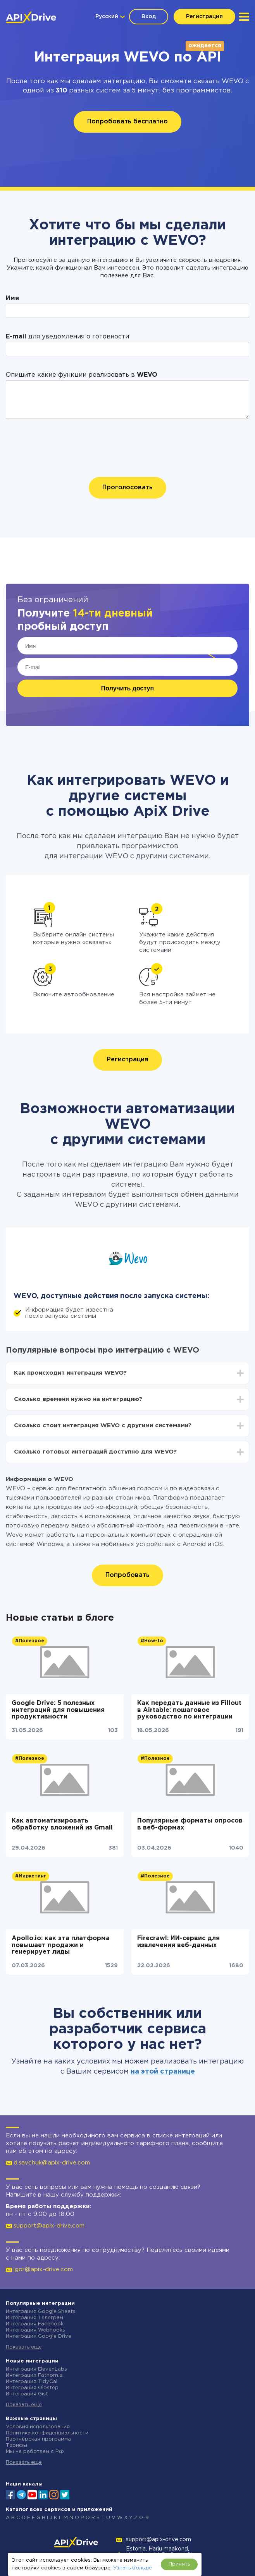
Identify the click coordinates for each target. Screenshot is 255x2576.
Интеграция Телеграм (34, 2318)
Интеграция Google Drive (38, 2336)
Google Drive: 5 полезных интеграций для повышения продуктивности (58, 1710)
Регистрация (204, 16)
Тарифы (16, 2445)
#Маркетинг (30, 1876)
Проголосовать (127, 487)
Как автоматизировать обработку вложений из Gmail (62, 1824)
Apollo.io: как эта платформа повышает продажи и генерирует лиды (61, 1945)
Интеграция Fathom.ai (35, 2375)
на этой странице (163, 2072)
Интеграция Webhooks (35, 2330)
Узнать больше (132, 2568)
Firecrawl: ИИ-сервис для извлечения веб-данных (178, 1941)
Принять (179, 2564)
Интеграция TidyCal (31, 2382)
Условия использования (38, 2427)
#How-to (152, 1641)
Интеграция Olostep (32, 2388)
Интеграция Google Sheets (41, 2312)
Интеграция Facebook (35, 2324)
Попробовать (127, 1575)
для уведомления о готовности (67, 337)
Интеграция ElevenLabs (36, 2369)
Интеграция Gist (27, 2394)
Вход (148, 16)
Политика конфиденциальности (47, 2433)
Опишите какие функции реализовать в (81, 375)
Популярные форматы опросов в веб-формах (190, 1824)
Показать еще (24, 2347)
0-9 (144, 2518)
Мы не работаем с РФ (35, 2452)
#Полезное (29, 1641)
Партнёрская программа (38, 2439)
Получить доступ (127, 688)
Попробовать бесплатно (127, 122)
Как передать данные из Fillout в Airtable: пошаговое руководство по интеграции (189, 1710)
